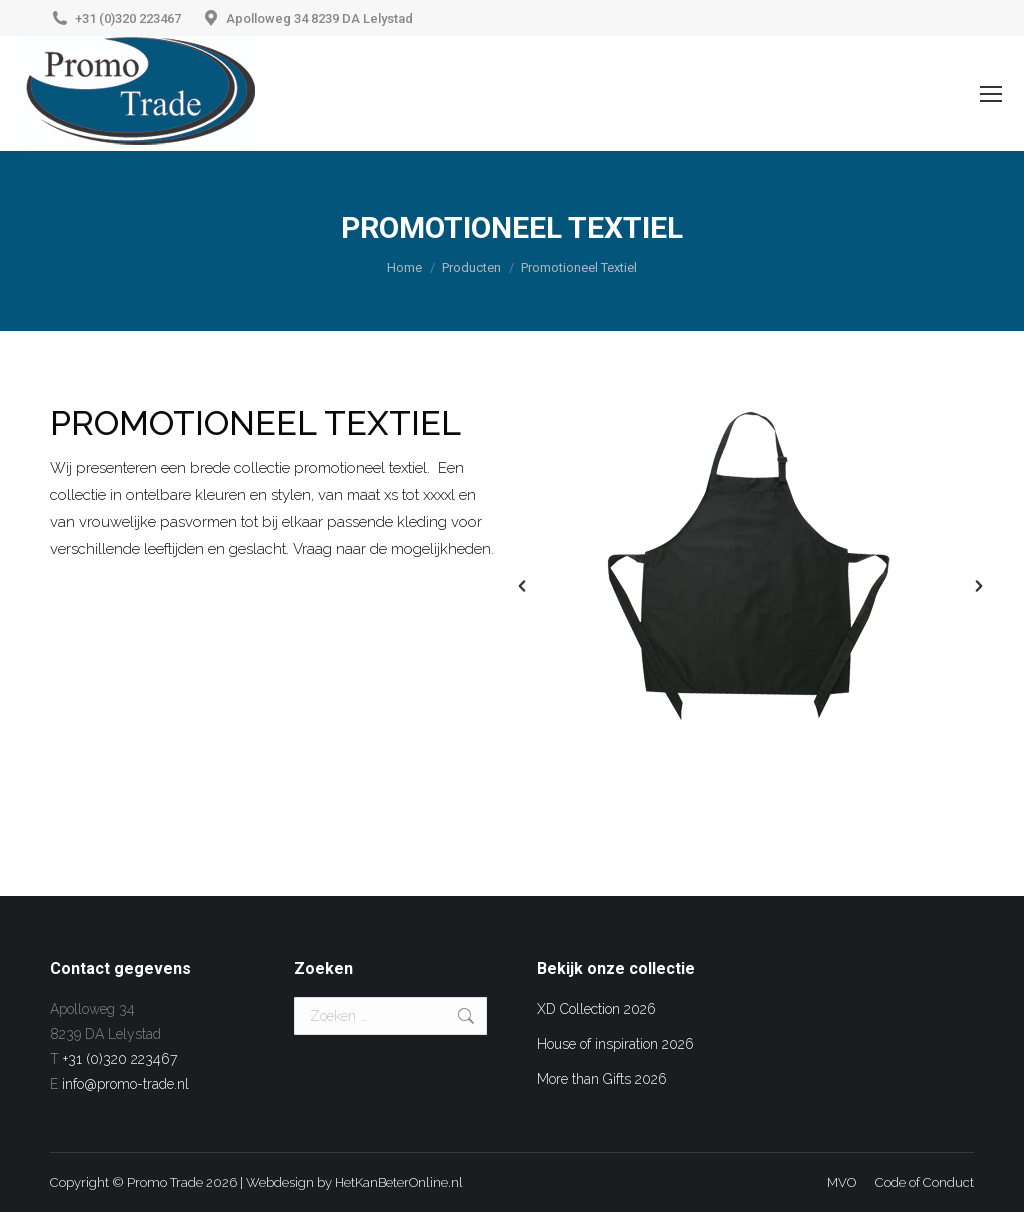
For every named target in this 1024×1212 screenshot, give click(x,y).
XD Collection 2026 (596, 1009)
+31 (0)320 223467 (128, 18)
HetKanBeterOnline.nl (399, 1182)
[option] (750, 561)
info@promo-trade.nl (125, 1084)
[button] (522, 586)
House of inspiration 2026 (615, 1044)
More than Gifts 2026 (602, 1079)
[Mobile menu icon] (991, 94)
